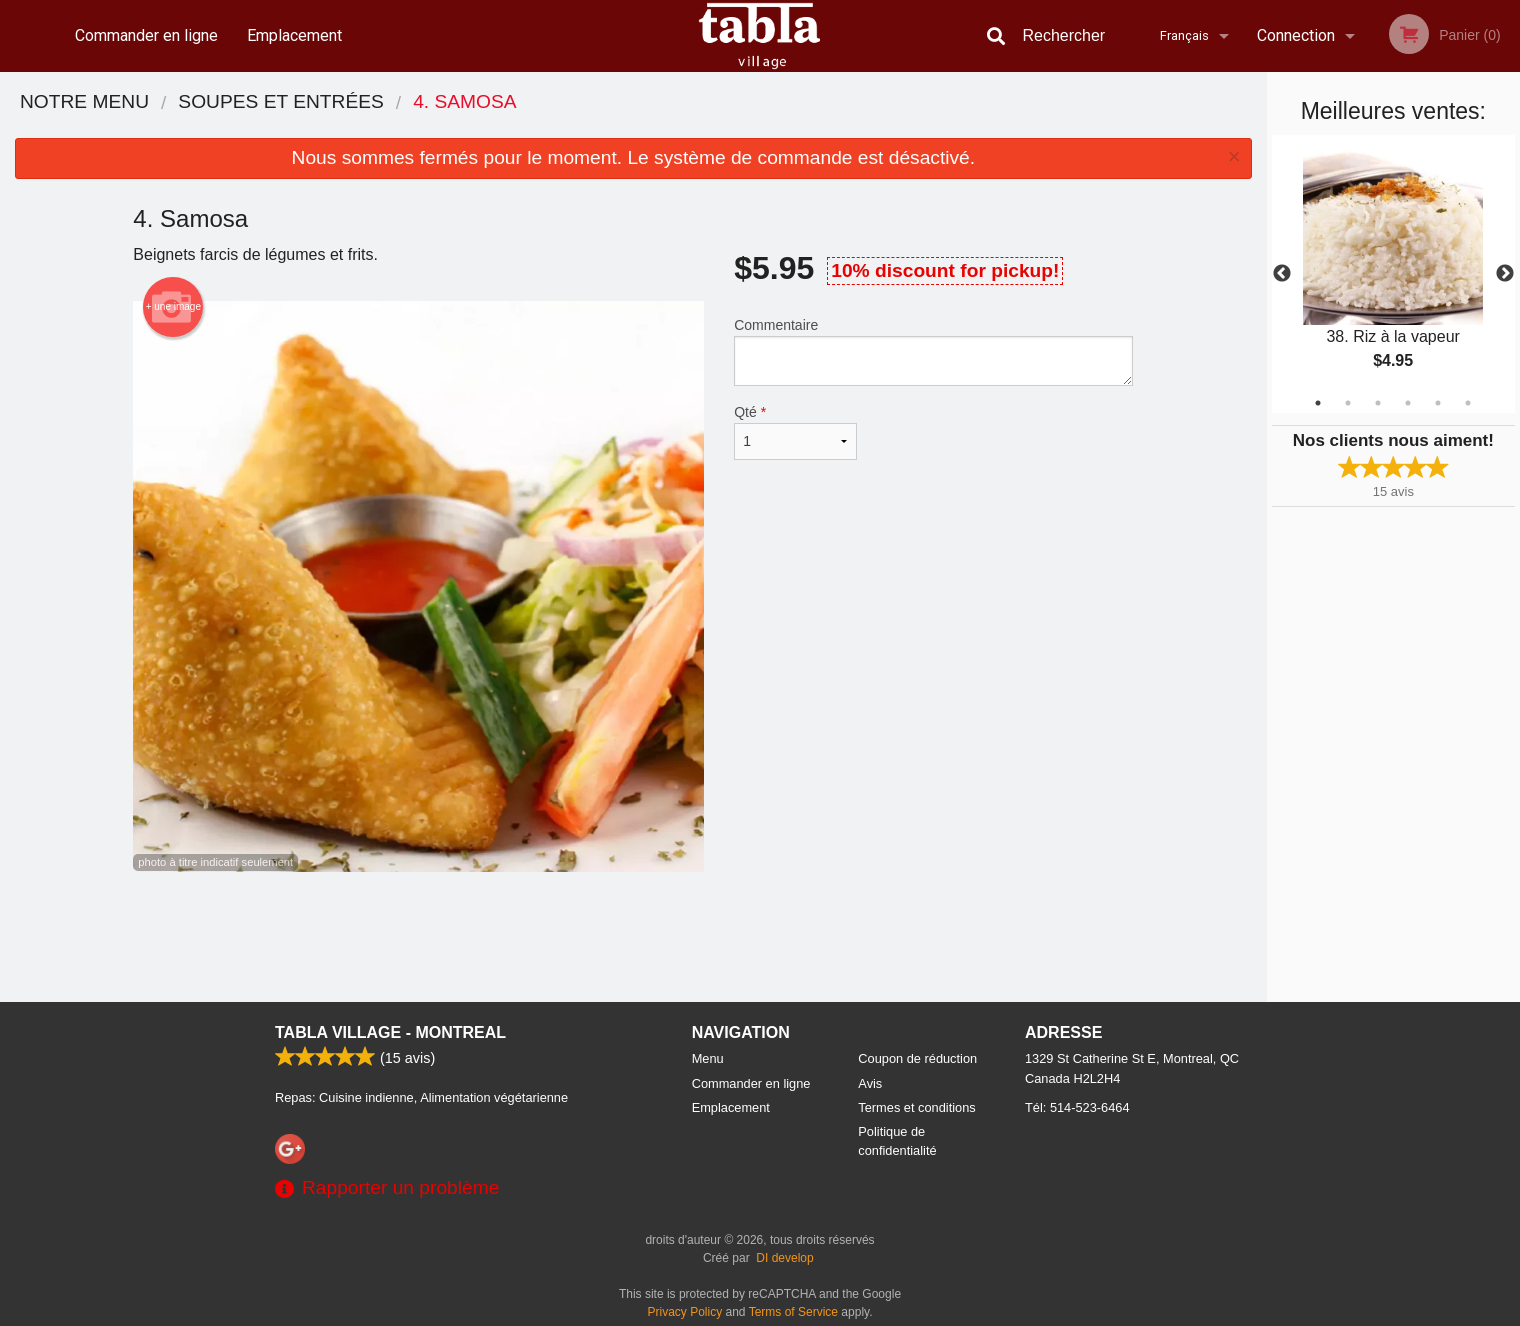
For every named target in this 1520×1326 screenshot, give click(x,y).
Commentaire (933, 351)
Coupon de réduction (917, 1058)
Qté (795, 432)
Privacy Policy (685, 1312)
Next (1505, 274)
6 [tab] (1468, 403)
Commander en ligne (146, 35)
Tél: (1077, 1107)
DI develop (784, 1258)
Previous (1282, 274)
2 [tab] (1348, 403)
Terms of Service (793, 1312)
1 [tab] (1318, 403)
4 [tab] (1408, 403)
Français (1184, 35)
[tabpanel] (1393, 274)
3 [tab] (1378, 403)
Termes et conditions (916, 1107)
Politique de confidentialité (897, 1141)
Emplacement (294, 35)
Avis (870, 1083)
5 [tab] (1438, 403)
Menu (708, 1058)
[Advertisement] (633, 937)
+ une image (173, 307)
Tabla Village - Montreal (390, 1032)
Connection (1296, 35)
